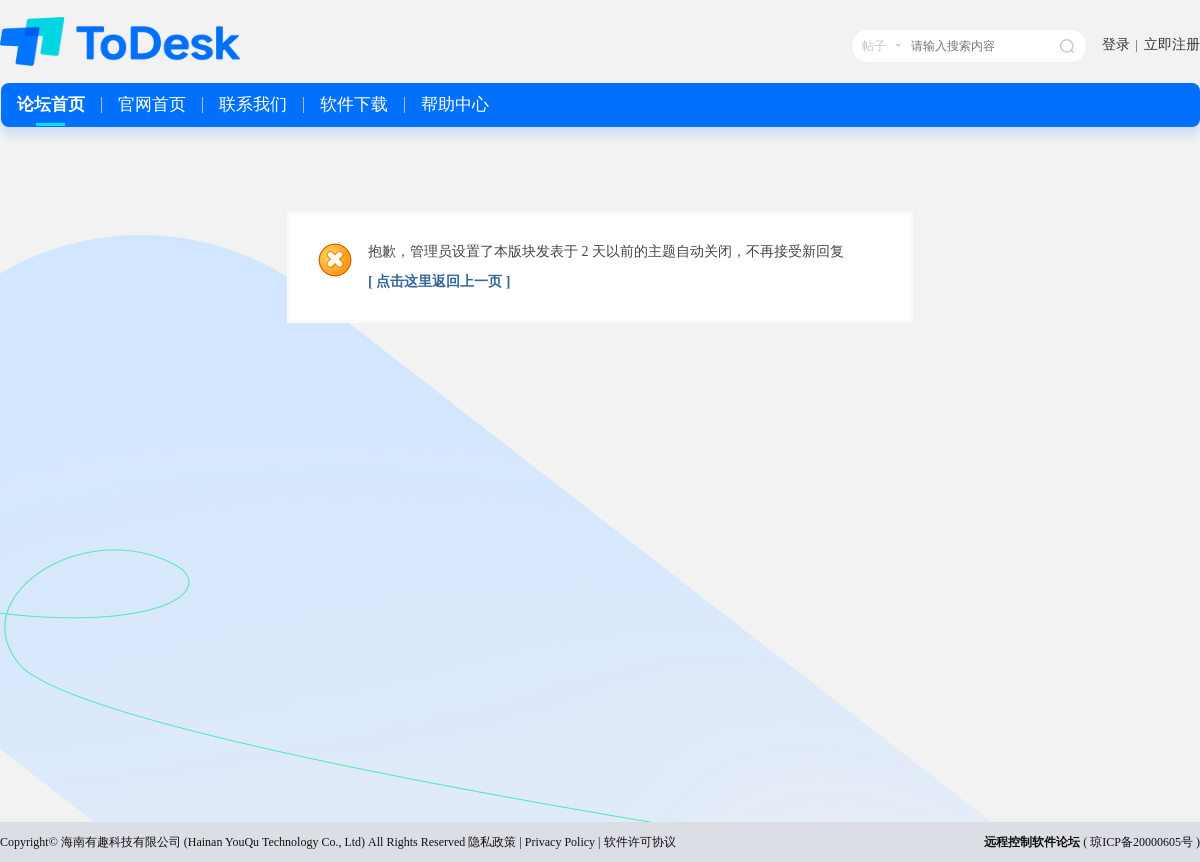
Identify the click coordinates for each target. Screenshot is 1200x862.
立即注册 (1172, 44)
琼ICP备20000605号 (1141, 842)
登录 (1116, 44)
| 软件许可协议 (635, 842)
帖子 (874, 46)
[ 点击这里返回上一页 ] (439, 281)
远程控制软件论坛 (1032, 842)
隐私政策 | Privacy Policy (531, 842)
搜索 (1067, 46)
